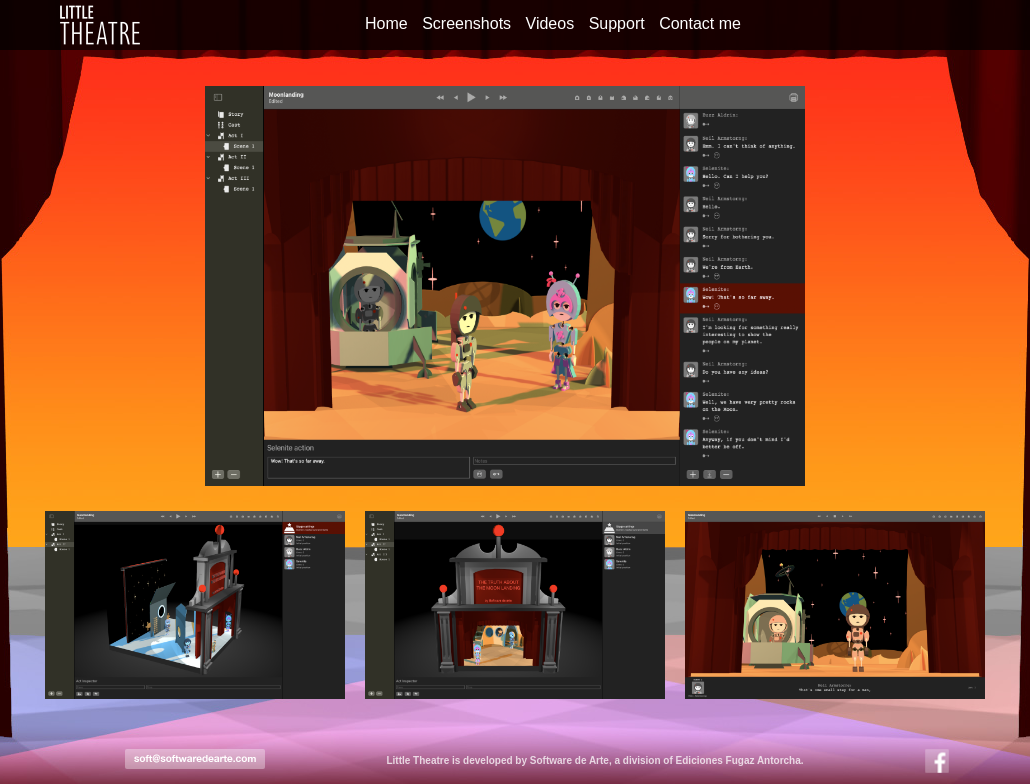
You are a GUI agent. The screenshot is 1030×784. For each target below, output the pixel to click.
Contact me (700, 23)
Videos (550, 23)
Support (617, 23)
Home (386, 23)
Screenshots (466, 23)
